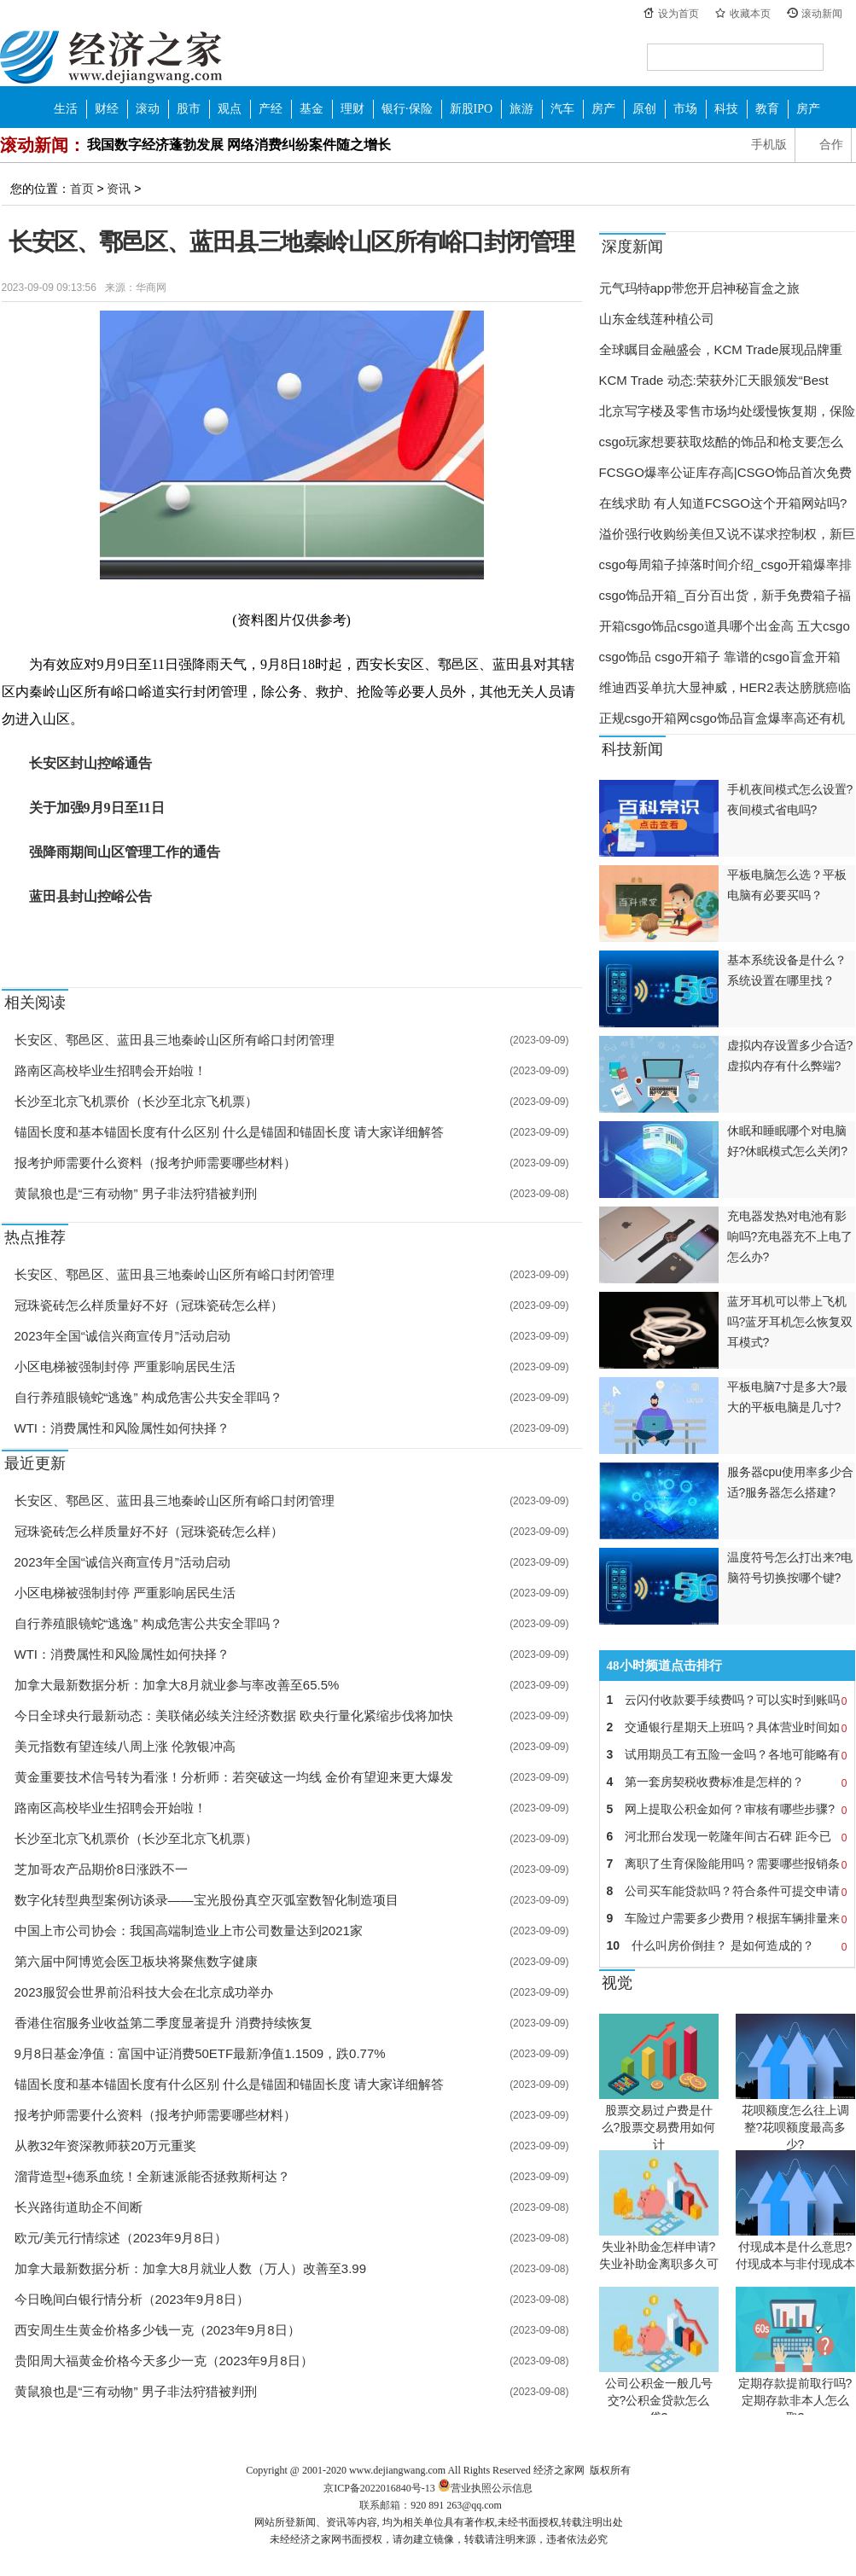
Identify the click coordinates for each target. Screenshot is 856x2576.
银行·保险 (407, 108)
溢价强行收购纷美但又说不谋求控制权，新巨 (727, 533)
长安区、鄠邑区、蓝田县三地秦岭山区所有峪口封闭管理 (175, 1039)
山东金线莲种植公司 (656, 318)
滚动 (148, 108)
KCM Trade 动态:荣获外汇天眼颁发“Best (714, 380)
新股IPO (471, 108)
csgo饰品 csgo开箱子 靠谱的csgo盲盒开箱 (720, 656)
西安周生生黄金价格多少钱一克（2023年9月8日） (157, 2330)
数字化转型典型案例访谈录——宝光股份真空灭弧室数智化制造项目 (207, 1900)
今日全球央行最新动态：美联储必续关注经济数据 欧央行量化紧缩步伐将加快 (234, 1715)
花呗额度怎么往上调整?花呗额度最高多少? (795, 2127)
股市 (189, 108)
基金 (311, 108)
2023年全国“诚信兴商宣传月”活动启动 (122, 1336)
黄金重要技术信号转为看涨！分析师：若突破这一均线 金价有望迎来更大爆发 (234, 1777)
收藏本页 (750, 14)
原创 (644, 108)
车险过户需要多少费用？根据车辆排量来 (727, 1918)
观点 (230, 108)
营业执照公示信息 (484, 2488)
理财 (352, 108)
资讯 (119, 188)
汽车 (562, 108)
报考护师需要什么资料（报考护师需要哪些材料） (155, 1162)
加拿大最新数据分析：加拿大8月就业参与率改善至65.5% (177, 1685)
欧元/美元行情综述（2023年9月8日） (121, 2237)
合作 (831, 144)
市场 (685, 108)
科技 (726, 108)
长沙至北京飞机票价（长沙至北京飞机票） (136, 1101)
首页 (82, 188)
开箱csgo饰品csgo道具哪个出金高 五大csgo (724, 626)
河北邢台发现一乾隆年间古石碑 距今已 (727, 1836)
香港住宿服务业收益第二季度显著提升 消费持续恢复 (163, 2022)
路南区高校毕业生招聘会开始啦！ (111, 1070)
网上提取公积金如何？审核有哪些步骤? (727, 1809)
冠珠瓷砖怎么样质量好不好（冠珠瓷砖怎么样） (149, 1305)
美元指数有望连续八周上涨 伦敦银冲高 (125, 1746)
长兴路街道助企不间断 (79, 2207)
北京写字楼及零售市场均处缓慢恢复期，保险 (727, 411)
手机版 (769, 144)
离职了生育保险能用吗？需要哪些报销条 (727, 1863)
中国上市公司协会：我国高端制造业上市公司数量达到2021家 (189, 1930)
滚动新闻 (821, 14)
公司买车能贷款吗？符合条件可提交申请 (727, 1891)
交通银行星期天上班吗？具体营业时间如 (727, 1727)
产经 (270, 108)
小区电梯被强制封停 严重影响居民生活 (125, 1366)
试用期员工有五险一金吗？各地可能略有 (727, 1754)
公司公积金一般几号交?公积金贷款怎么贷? (659, 2400)
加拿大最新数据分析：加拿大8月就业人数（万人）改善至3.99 (191, 2268)
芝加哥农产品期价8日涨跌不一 (101, 1869)
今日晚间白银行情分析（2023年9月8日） (132, 2299)
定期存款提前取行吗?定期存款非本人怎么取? (795, 2400)
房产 (603, 108)
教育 (767, 108)
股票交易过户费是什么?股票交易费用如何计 (659, 2127)
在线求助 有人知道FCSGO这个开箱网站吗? (723, 503)
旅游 (521, 108)
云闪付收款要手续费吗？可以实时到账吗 (727, 1699)
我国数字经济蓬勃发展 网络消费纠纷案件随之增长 (239, 144)
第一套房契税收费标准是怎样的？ (727, 1781)
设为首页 (678, 14)
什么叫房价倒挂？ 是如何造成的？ (727, 1945)
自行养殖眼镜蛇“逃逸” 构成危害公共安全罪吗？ (148, 1397)
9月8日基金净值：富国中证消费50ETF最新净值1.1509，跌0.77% (200, 2053)
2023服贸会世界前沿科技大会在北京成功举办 (144, 1992)
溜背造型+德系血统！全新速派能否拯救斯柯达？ (153, 2176)
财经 (107, 108)
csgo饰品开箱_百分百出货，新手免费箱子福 (725, 595)
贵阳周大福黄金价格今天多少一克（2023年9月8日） (164, 2360)
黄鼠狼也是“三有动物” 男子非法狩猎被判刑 (136, 1193)
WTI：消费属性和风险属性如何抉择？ (122, 1428)
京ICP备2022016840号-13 (379, 2488)
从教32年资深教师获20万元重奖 (105, 2145)
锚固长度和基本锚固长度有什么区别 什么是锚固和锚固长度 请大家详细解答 (229, 1132)
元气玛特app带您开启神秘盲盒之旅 (699, 288)
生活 (66, 108)
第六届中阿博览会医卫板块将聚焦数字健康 (136, 1961)
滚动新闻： (42, 145)
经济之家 (111, 56)
